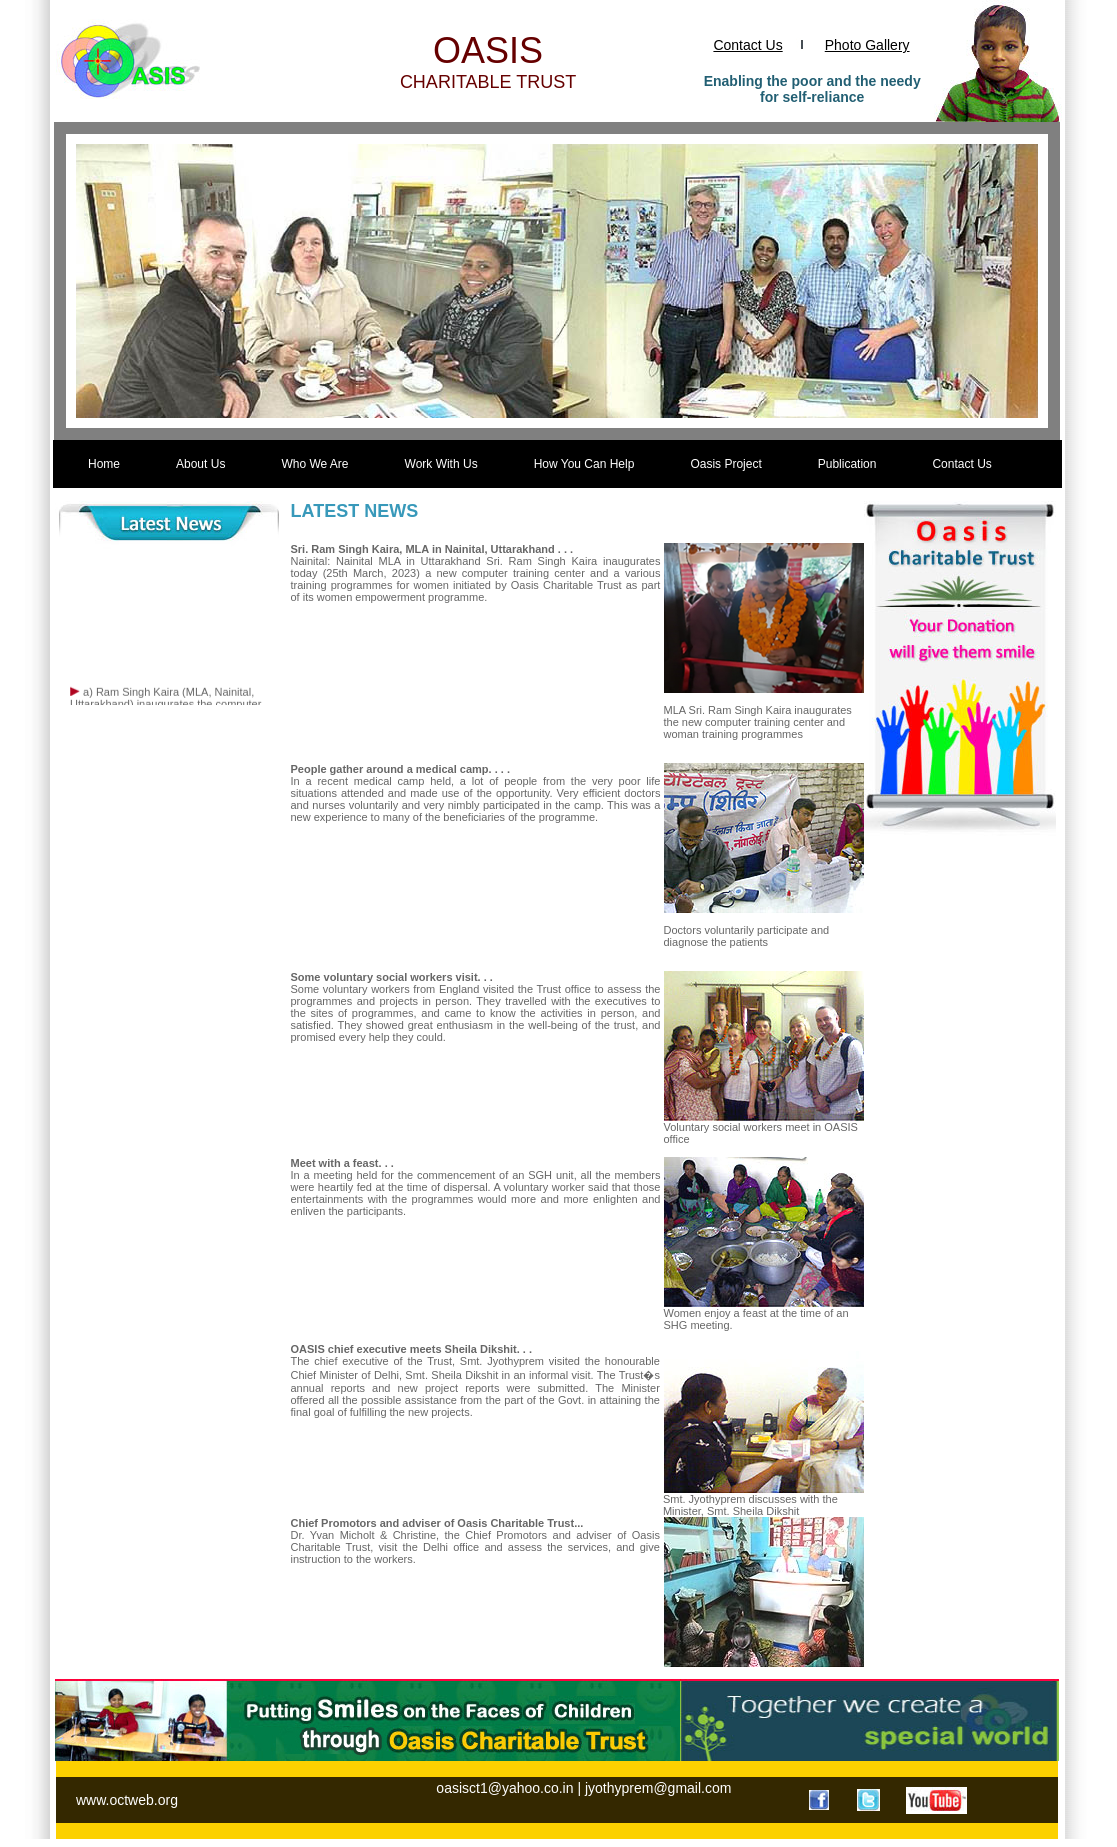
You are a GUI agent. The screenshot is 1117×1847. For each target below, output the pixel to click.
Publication (847, 464)
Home (104, 464)
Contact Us (747, 45)
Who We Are (314, 464)
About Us (200, 464)
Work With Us (441, 464)
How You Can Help (584, 464)
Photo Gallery (867, 45)
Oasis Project (725, 464)
